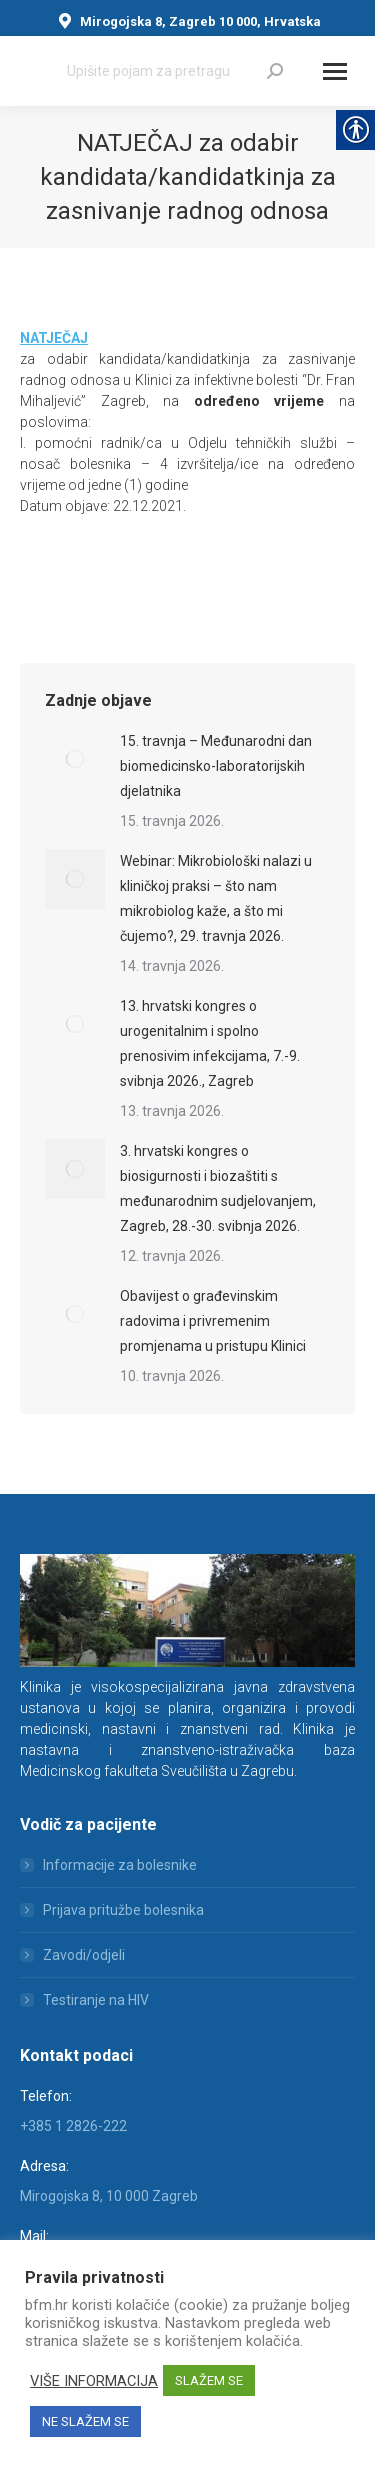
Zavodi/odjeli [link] (84, 1955)
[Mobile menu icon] (335, 71)
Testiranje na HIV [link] (96, 2000)
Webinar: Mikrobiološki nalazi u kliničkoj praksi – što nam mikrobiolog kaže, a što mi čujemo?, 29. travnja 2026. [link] (216, 898)
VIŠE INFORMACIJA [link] (94, 2381)
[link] (275, 71)
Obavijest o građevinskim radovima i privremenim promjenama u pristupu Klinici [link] (213, 1321)
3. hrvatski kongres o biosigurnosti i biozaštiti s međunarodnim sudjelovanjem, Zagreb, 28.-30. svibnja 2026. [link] (218, 1188)
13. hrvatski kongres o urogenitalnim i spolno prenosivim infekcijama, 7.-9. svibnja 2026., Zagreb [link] (210, 1043)
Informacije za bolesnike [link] (120, 1865)
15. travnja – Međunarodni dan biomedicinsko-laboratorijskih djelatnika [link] (216, 766)
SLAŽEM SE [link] (209, 2380)
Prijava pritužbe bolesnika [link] (123, 1910)
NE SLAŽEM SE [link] (85, 2421)
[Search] (175, 71)
